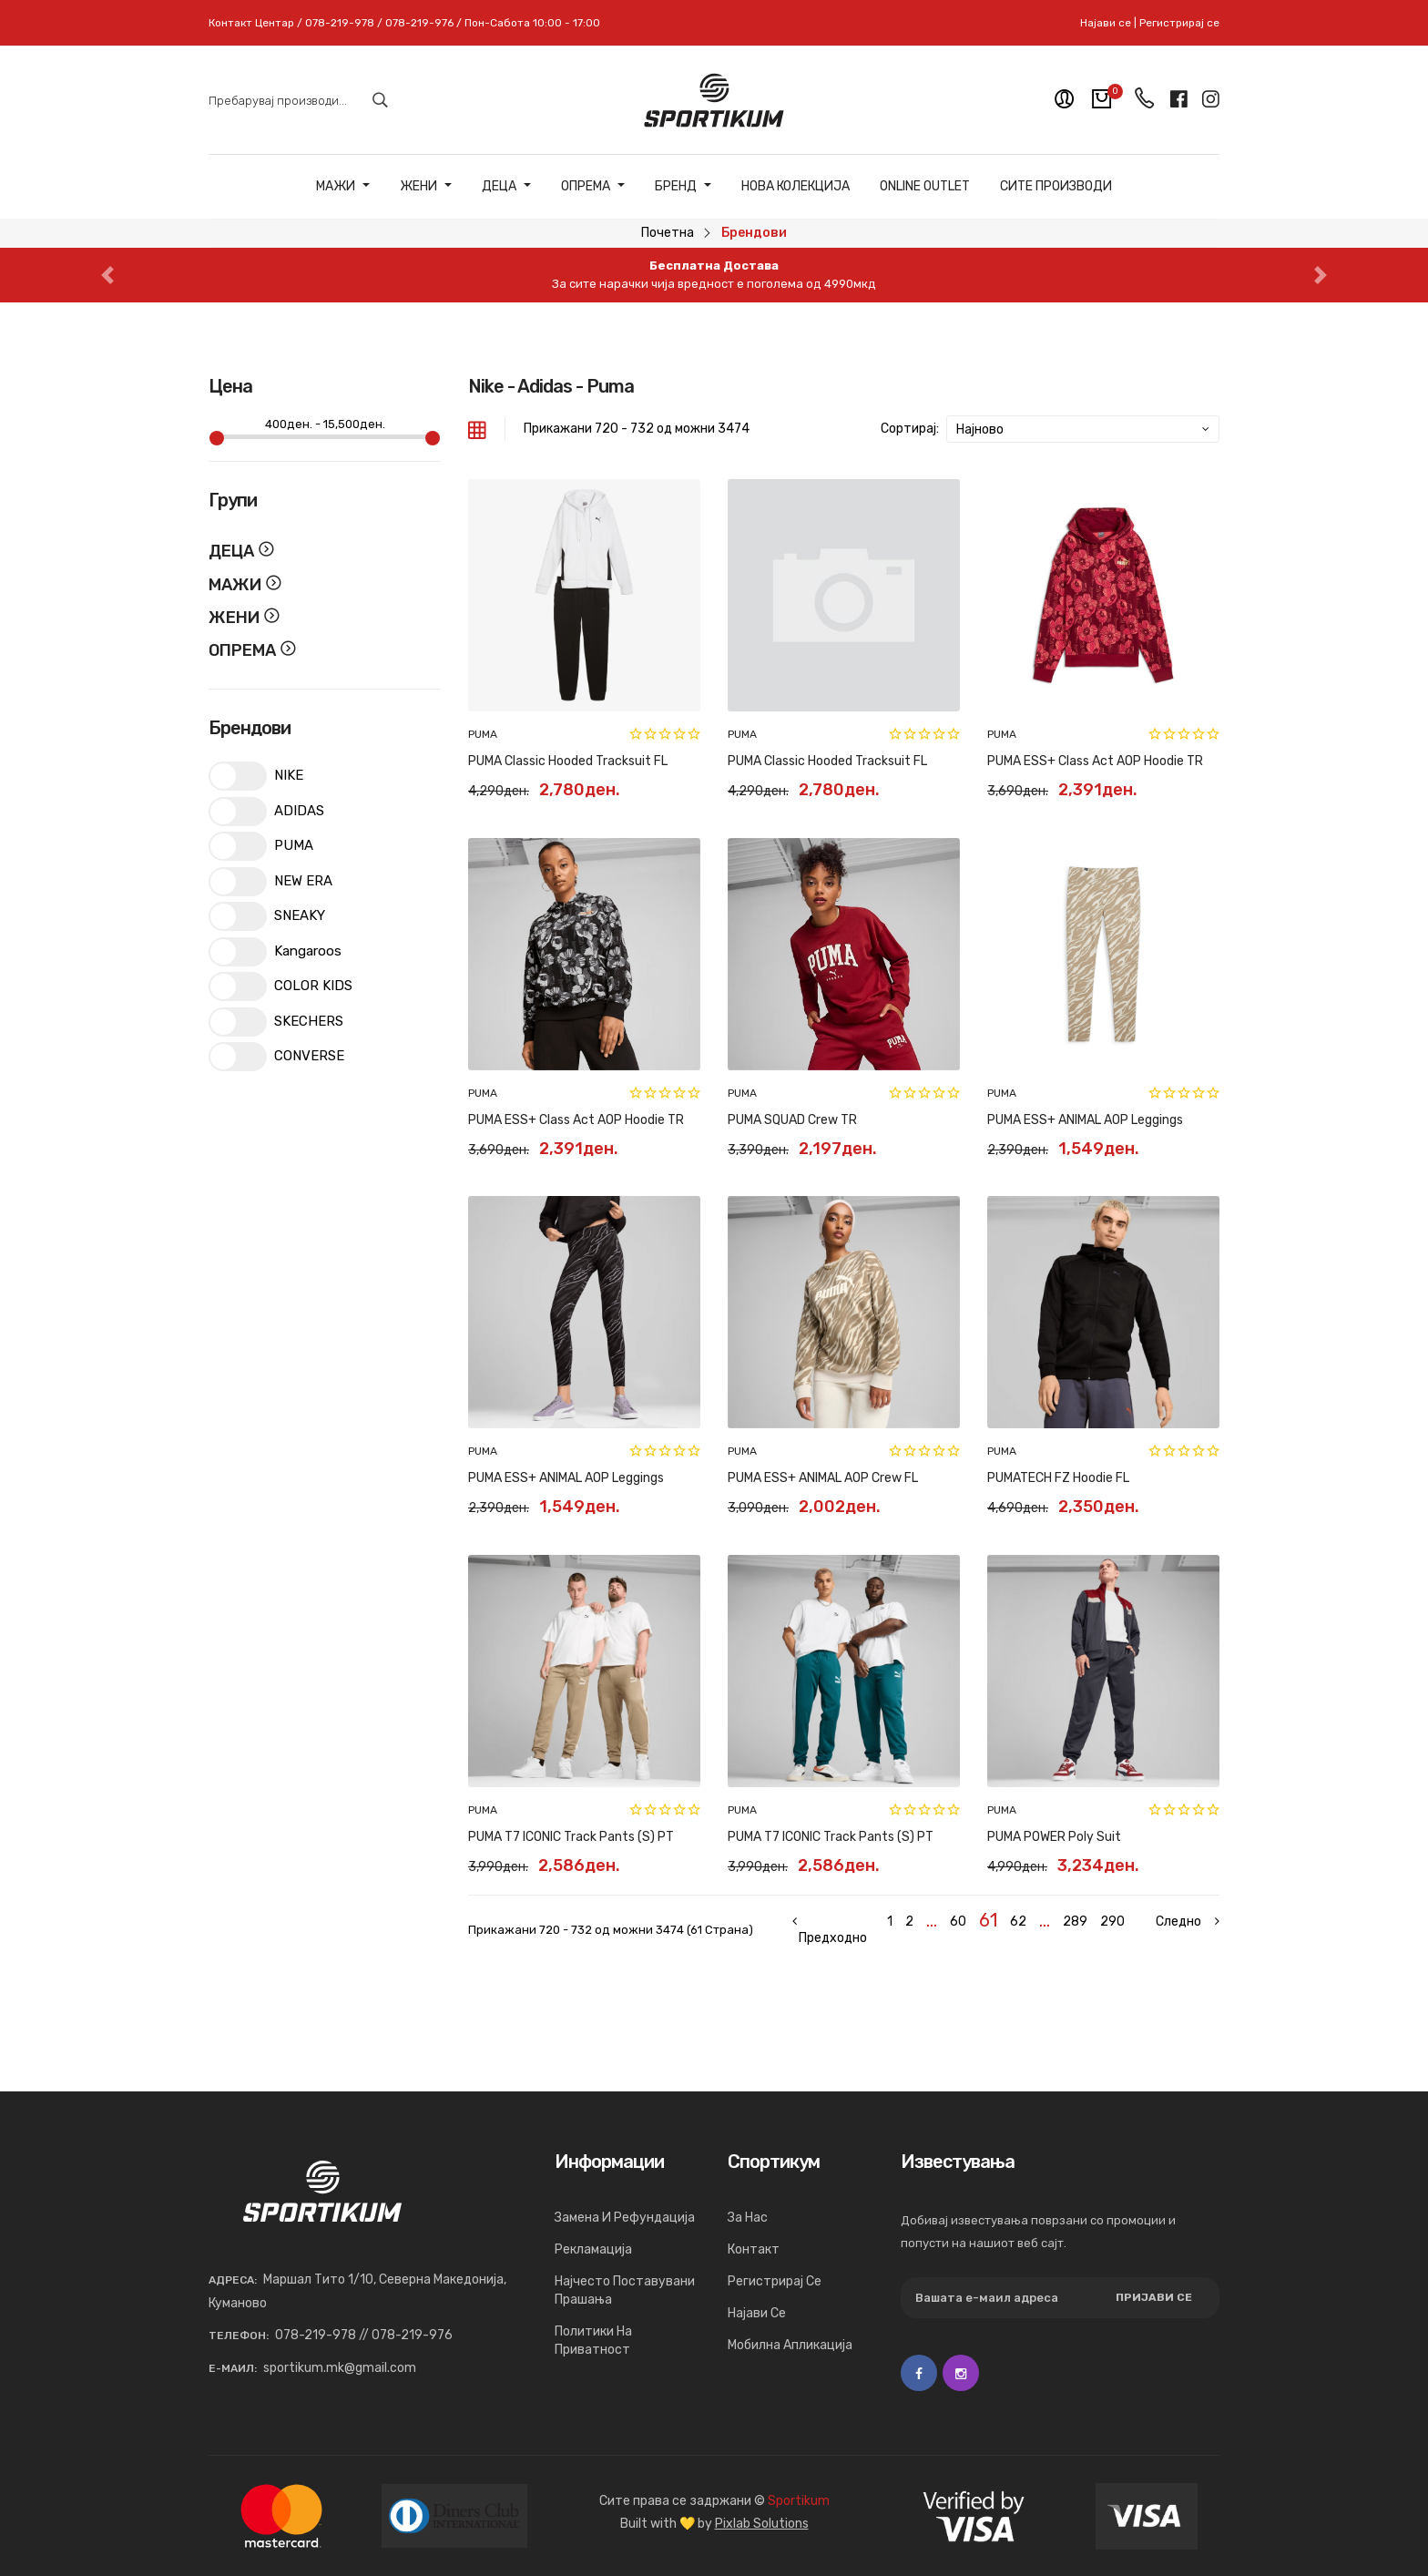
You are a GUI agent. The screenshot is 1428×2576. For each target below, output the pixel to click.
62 (1018, 1921)
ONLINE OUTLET (925, 186)
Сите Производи (1056, 186)
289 (1075, 1921)
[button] (107, 275)
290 (1112, 1921)
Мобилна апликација (790, 2345)
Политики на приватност (593, 2340)
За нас (748, 2217)
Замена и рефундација (625, 2217)
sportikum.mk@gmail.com (339, 2368)
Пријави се (1154, 2297)
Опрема (593, 186)
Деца (506, 186)
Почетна (667, 232)
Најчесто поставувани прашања (625, 2290)
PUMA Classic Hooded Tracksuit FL (568, 761)
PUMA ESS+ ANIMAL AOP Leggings (1085, 1120)
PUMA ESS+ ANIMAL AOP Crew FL (823, 1478)
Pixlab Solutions (762, 2523)
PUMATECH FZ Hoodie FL (1058, 1478)
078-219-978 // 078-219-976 (364, 2335)
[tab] (477, 429)
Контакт (754, 2249)
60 (958, 1921)
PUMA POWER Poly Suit (1054, 1837)
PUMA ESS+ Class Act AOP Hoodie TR (1095, 761)
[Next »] (1178, 1922)
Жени (426, 186)
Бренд (683, 186)
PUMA (482, 734)
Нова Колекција (795, 186)
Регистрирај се (1179, 22)
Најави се (1105, 22)
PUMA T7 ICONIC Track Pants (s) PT (571, 1837)
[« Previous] (833, 1930)
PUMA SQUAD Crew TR (792, 1120)
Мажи (343, 186)
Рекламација (593, 2249)
